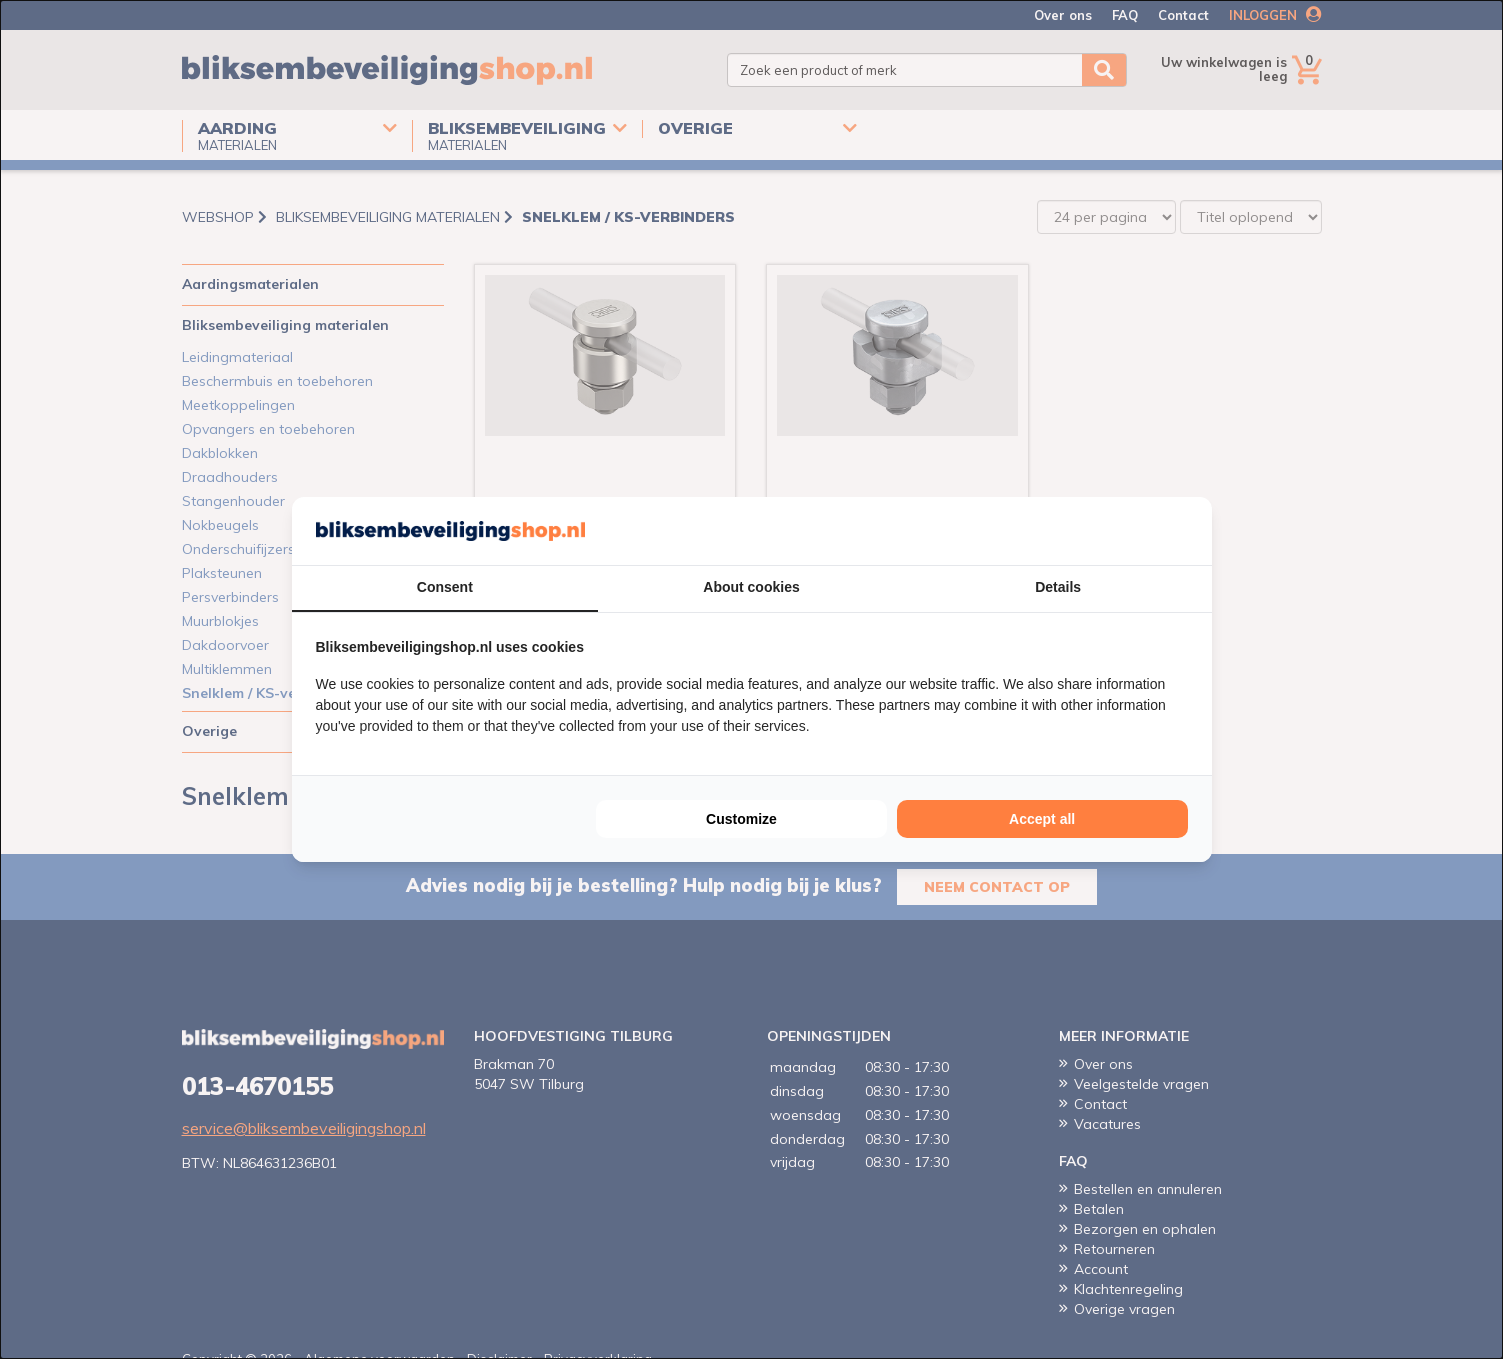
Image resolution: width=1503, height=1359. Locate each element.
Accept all (1042, 819)
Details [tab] (1058, 587)
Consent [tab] (445, 587)
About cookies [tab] (751, 587)
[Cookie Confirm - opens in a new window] (1183, 531)
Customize (741, 819)
